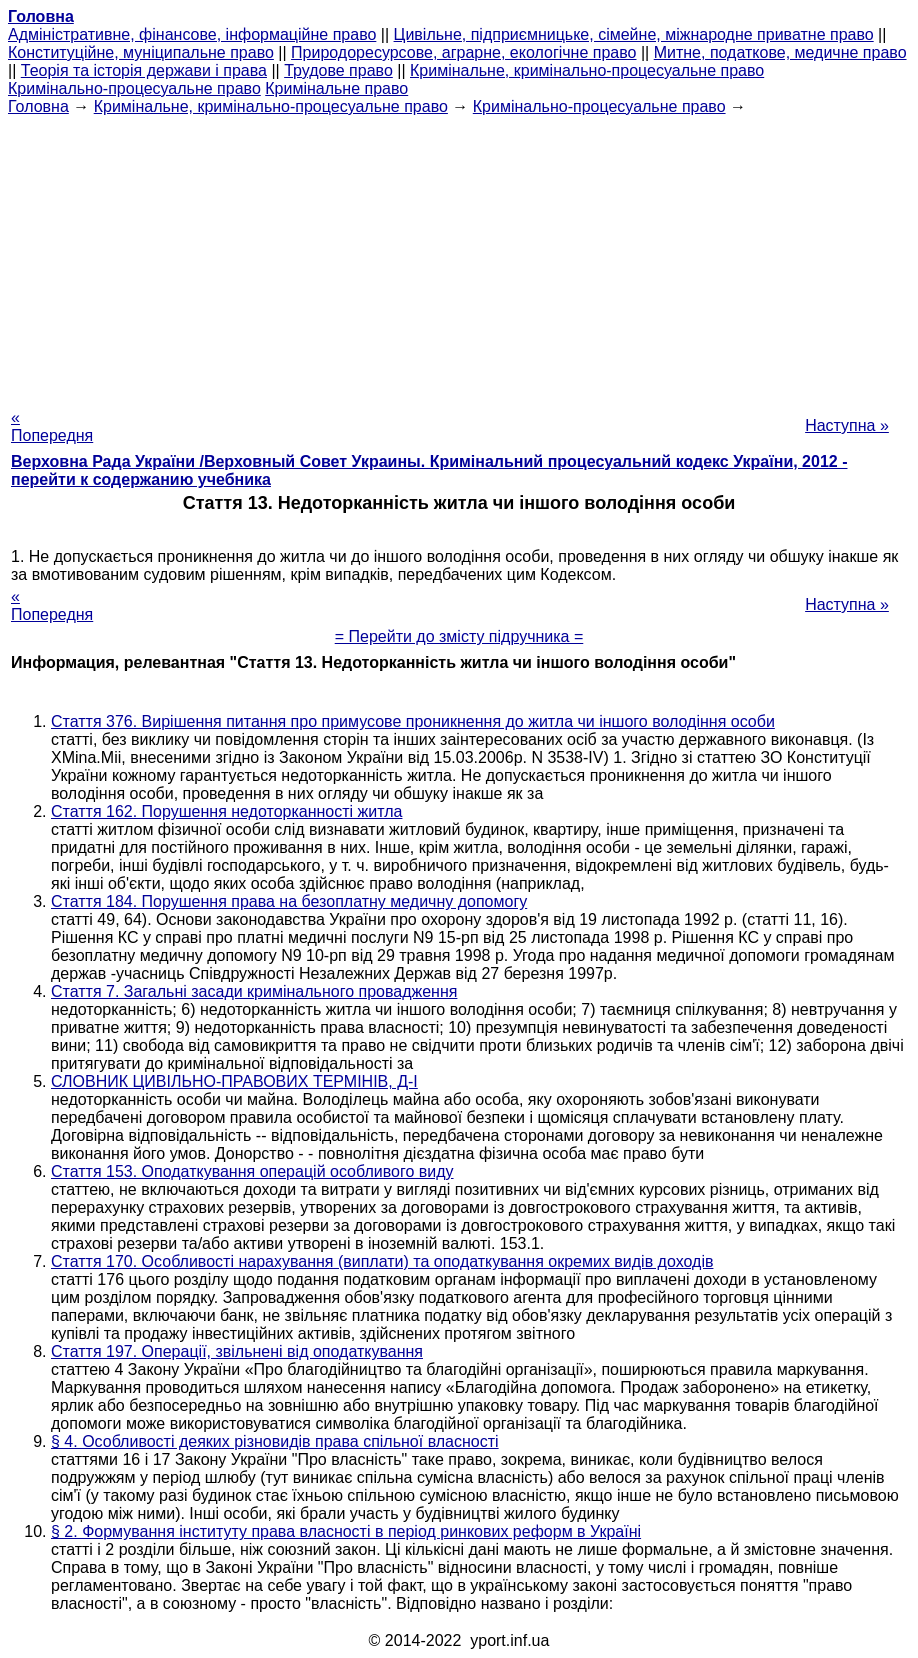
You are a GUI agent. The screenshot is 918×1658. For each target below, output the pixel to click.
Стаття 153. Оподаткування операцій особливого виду (252, 1171)
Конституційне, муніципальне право (141, 52)
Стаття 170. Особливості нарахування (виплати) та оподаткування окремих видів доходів (382, 1261)
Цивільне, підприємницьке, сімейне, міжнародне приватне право (634, 34)
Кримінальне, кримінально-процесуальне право (587, 70)
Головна (38, 106)
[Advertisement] (459, 256)
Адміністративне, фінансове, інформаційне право (192, 34)
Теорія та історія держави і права (144, 70)
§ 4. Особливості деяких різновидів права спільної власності (275, 1441)
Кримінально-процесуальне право (134, 88)
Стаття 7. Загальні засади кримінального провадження (254, 991)
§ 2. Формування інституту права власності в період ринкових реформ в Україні (346, 1531)
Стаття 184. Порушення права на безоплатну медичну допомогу (289, 901)
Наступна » (847, 425)
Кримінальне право (336, 88)
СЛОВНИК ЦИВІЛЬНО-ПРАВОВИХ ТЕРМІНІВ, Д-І (234, 1081)
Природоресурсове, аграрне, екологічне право (463, 52)
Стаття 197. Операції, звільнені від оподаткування (237, 1351)
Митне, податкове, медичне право (780, 52)
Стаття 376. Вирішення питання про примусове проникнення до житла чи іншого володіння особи (413, 721)
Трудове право (338, 70)
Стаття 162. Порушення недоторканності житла (226, 811)
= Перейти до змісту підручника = (459, 636)
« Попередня (52, 426)
